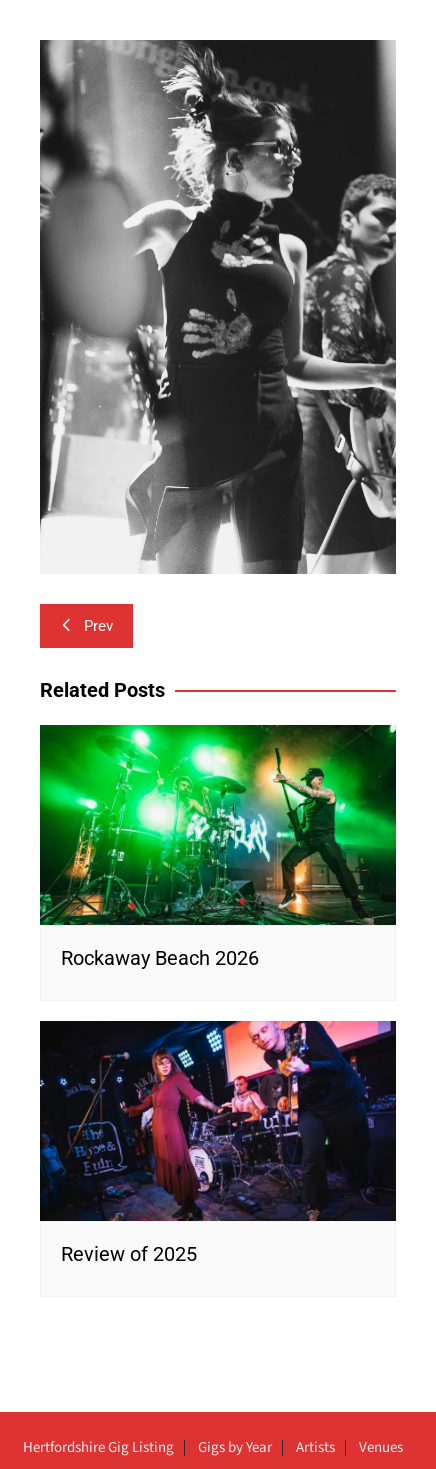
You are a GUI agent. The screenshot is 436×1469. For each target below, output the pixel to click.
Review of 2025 (129, 1254)
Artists (315, 1448)
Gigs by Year (235, 1448)
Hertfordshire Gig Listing (98, 1448)
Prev (86, 626)
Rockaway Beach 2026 (160, 958)
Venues (381, 1448)
